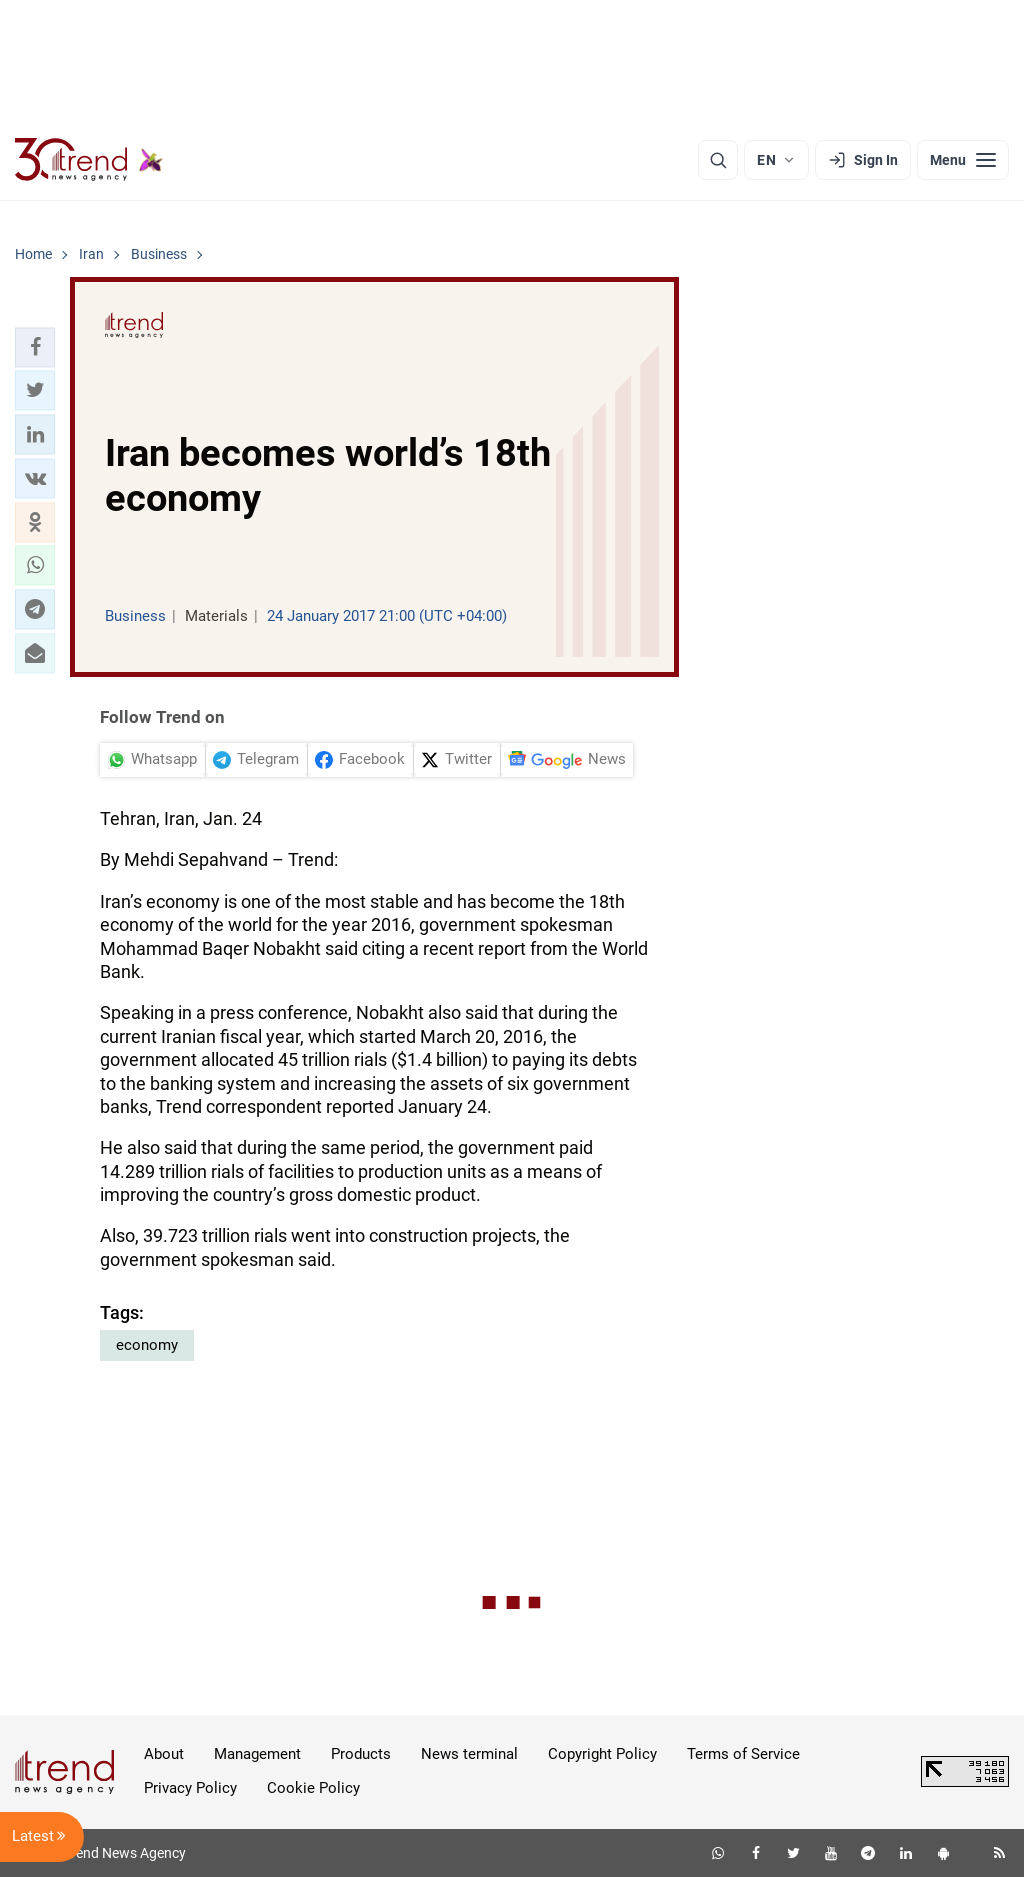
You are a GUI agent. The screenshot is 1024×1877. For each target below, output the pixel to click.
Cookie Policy (313, 1788)
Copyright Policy (602, 1754)
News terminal (469, 1754)
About (164, 1754)
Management (257, 1754)
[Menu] (963, 160)
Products (361, 1754)
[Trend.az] (89, 160)
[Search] (718, 160)
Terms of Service (743, 1754)
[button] (35, 347)
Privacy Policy (190, 1788)
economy (147, 1345)
